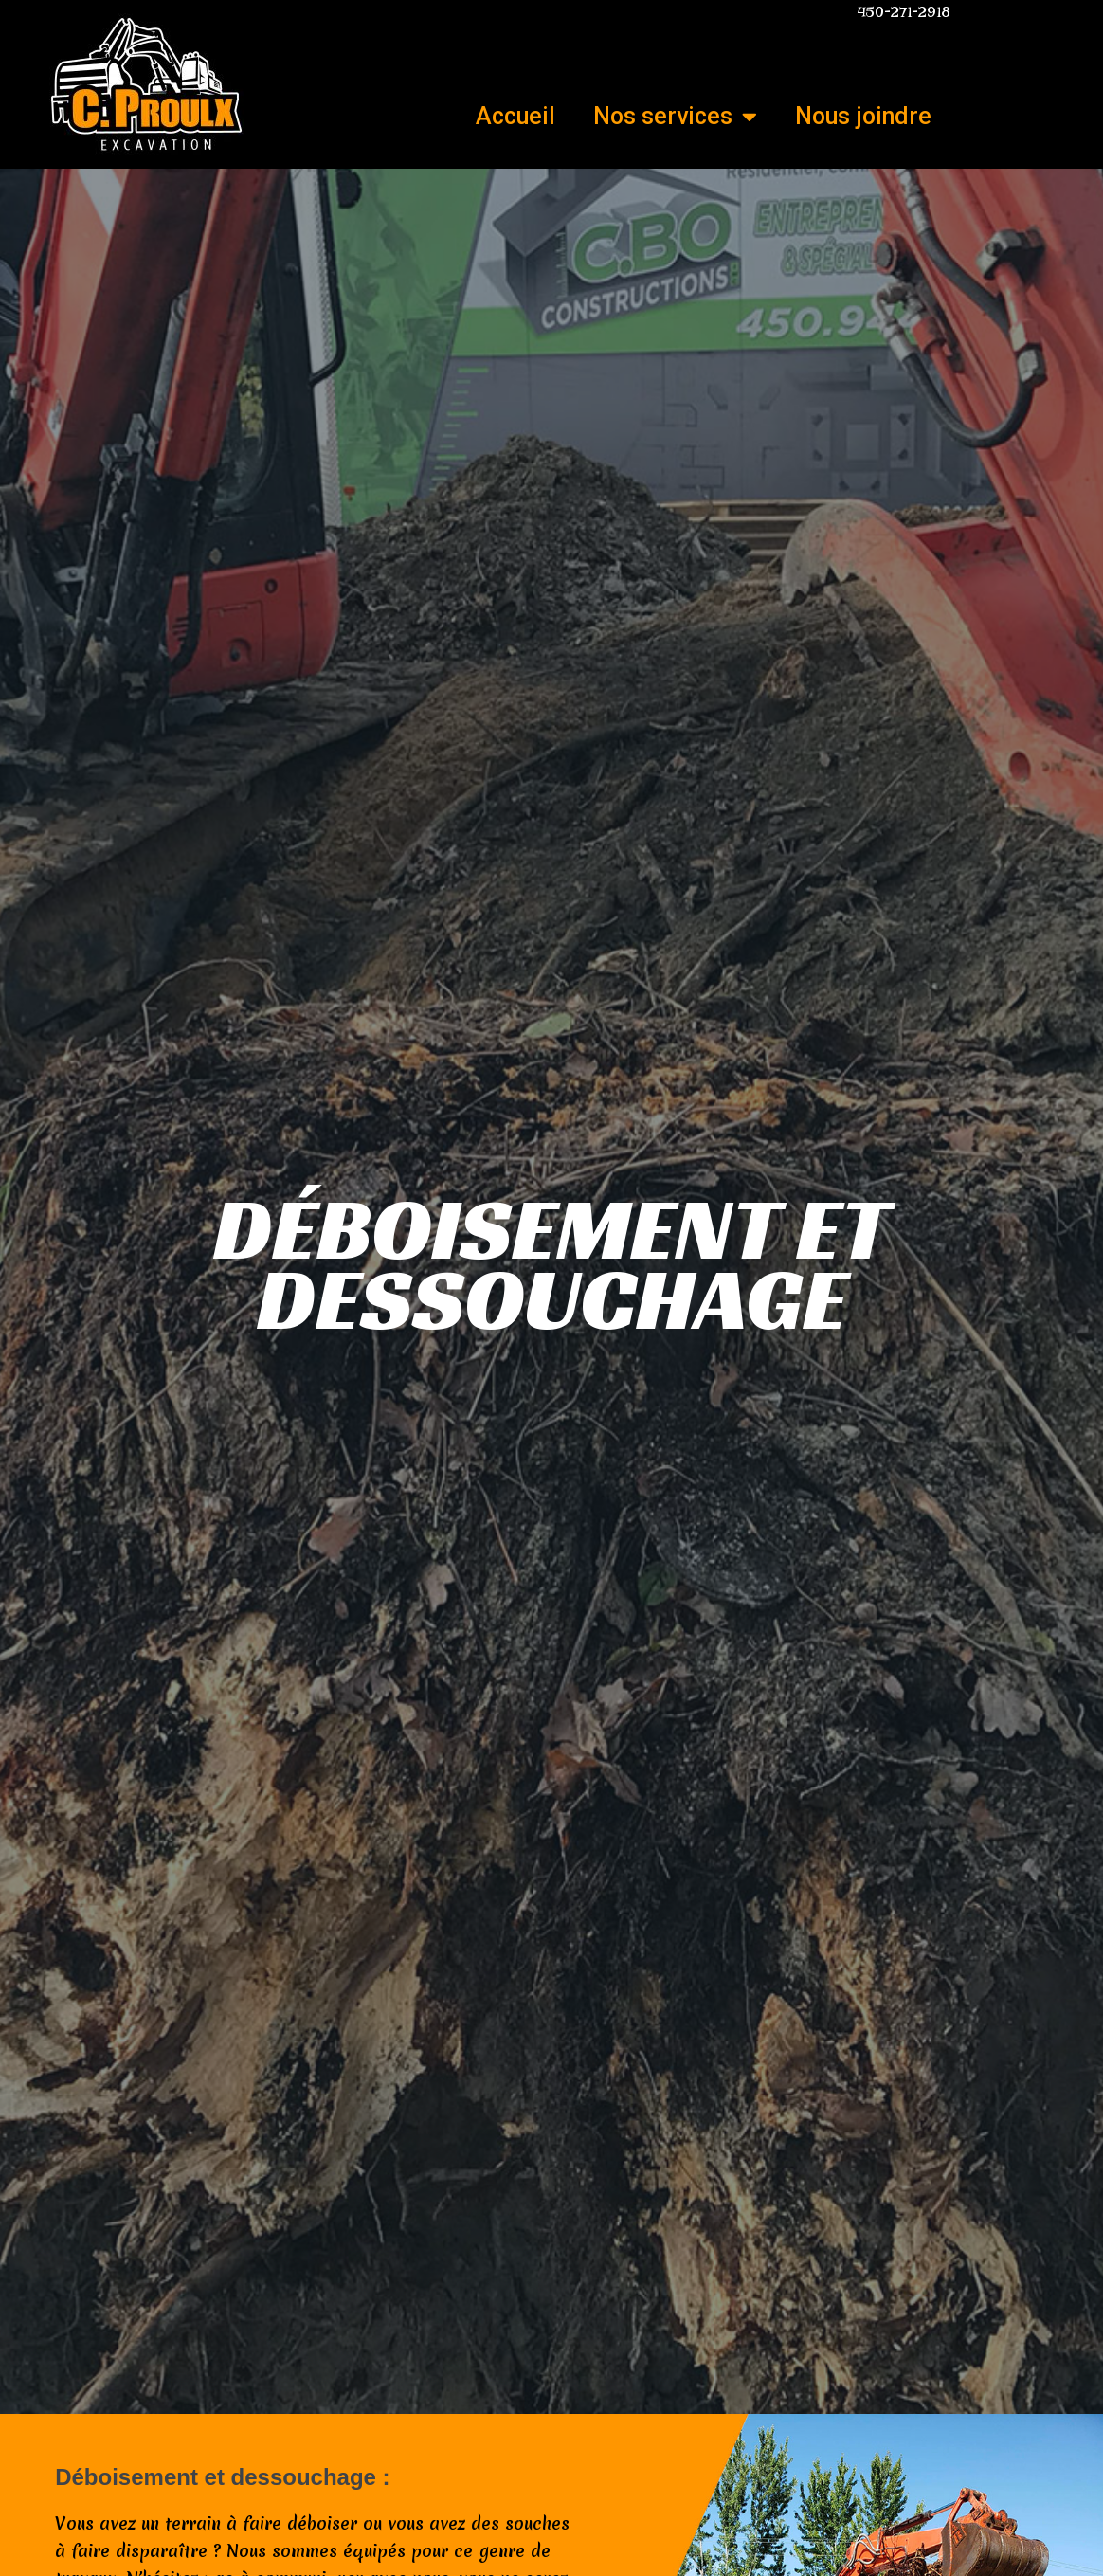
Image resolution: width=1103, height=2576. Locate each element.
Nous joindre (863, 116)
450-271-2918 (903, 12)
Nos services (675, 116)
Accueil (515, 116)
